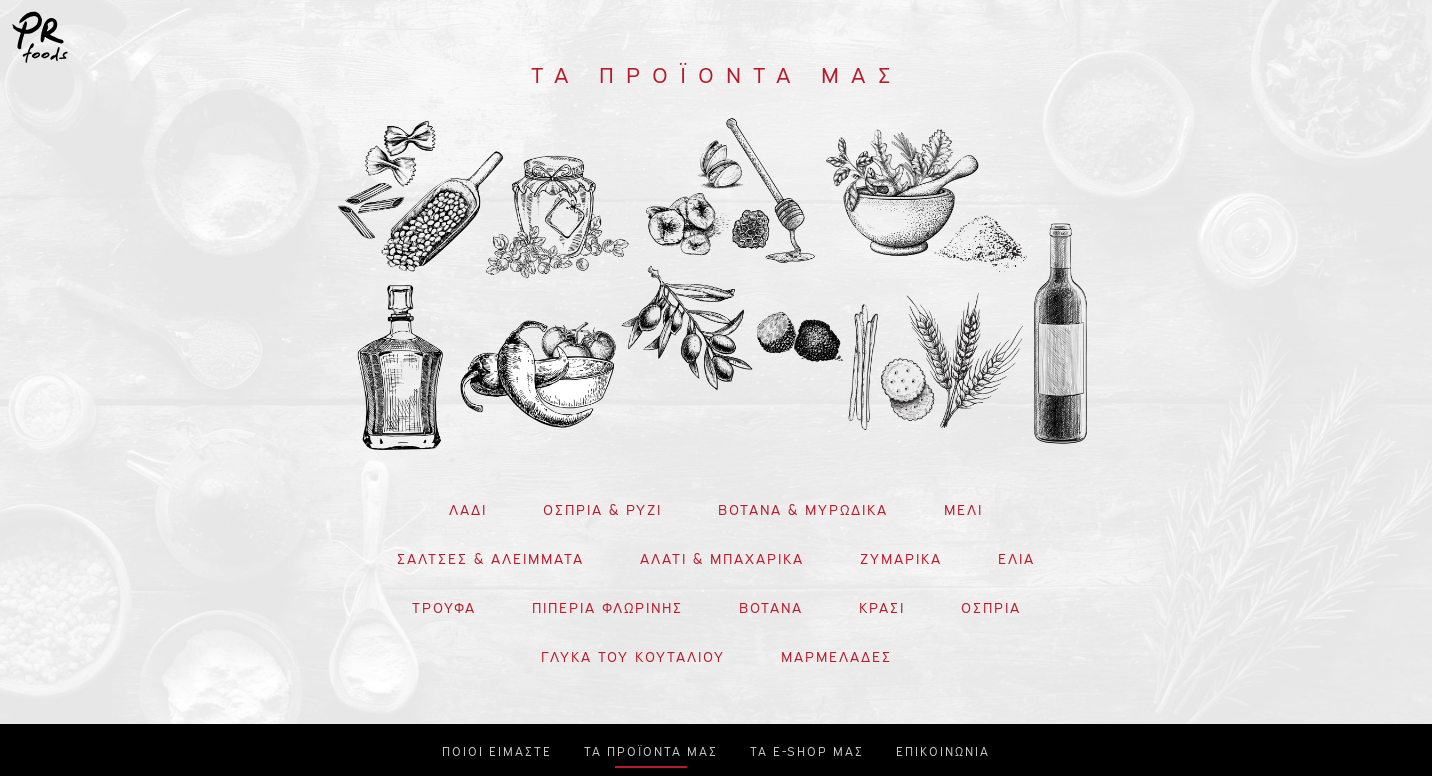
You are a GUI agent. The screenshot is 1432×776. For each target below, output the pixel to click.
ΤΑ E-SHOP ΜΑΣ (807, 750)
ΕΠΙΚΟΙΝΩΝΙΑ (943, 750)
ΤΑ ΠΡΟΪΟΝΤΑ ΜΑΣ (651, 750)
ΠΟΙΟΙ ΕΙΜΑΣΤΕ (497, 750)
